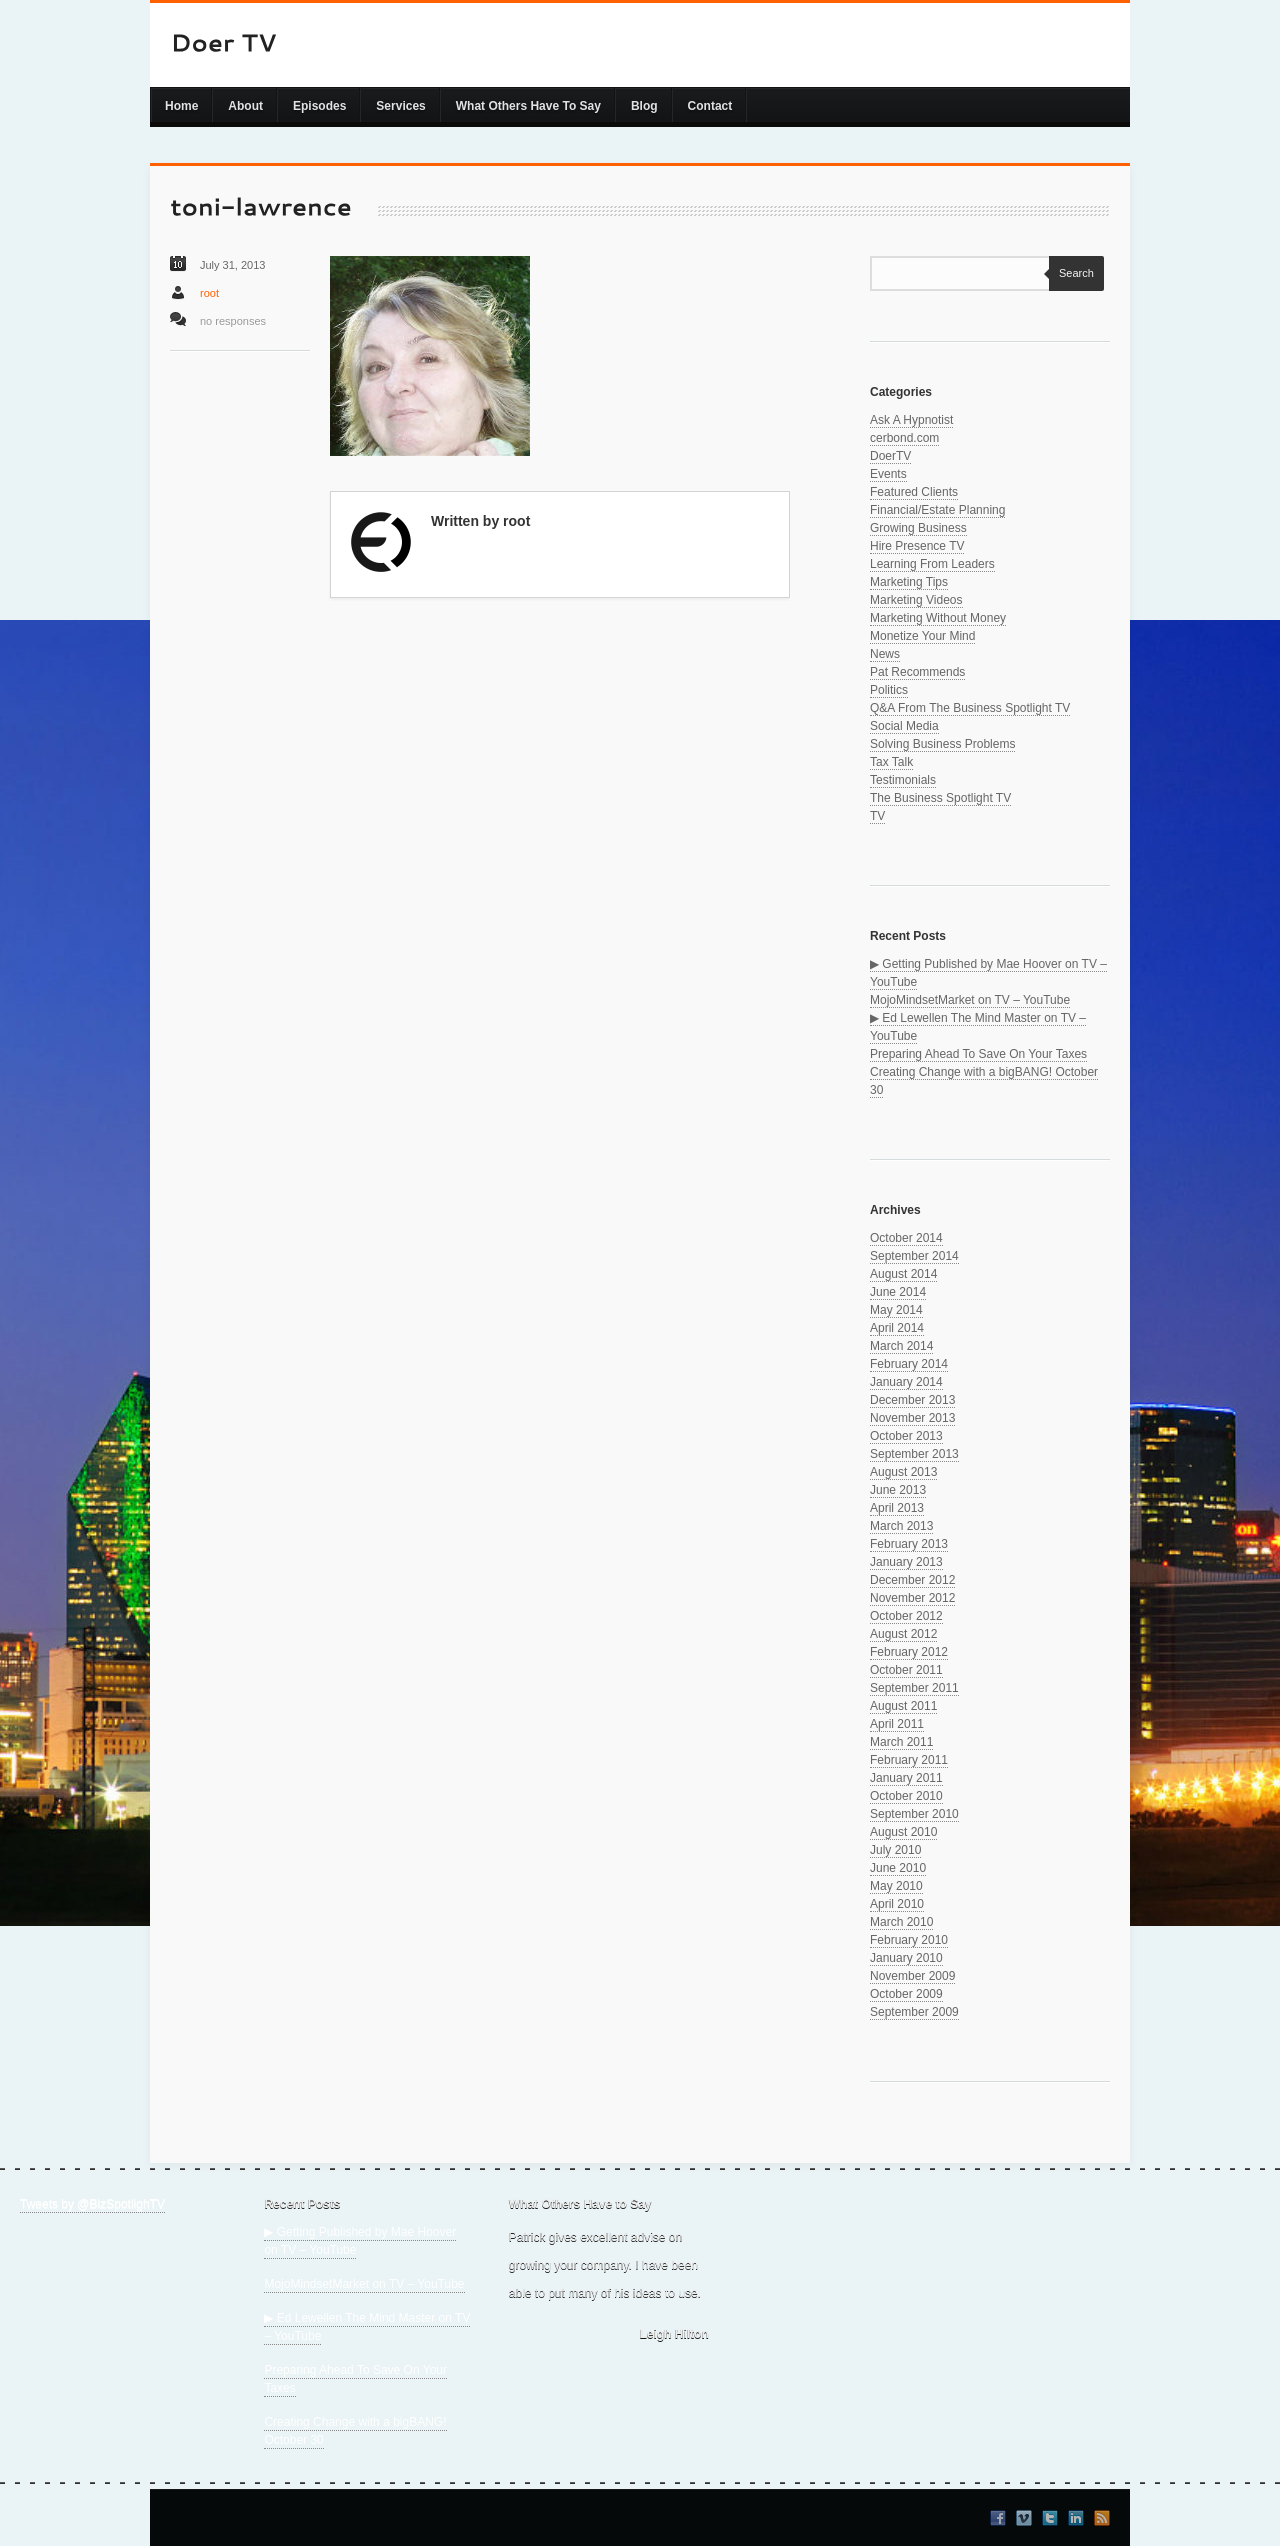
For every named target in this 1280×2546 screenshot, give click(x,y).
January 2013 (906, 1562)
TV (877, 816)
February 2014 (909, 1364)
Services (400, 106)
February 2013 (909, 1544)
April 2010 (897, 1904)
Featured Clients (914, 492)
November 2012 (912, 1598)
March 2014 (901, 1346)
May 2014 (896, 1310)
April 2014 (897, 1328)
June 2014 (898, 1292)
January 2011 (906, 1778)
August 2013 (903, 1472)
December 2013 (912, 1400)
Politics (889, 690)
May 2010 (896, 1886)
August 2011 (903, 1706)
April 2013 (897, 1508)
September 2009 (914, 2012)
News (885, 654)
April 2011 (897, 1724)
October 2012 (906, 1616)
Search (1071, 273)
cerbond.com (904, 438)
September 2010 (914, 1814)
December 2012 (912, 1580)
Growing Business (918, 528)
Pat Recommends (917, 672)
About (245, 106)
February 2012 (909, 1652)
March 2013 (901, 1526)
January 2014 (906, 1382)
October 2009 (906, 1994)
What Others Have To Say (528, 106)
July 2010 (895, 1850)
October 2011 (906, 1670)
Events (888, 474)
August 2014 (903, 1274)
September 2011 (914, 1688)
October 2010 (906, 1796)
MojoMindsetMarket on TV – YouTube (970, 1000)
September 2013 (914, 1454)
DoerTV (890, 456)
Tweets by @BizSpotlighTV (92, 2204)
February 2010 (909, 1940)
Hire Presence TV (917, 546)
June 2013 (898, 1490)
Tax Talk (891, 762)
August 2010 (903, 1832)
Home (181, 106)
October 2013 (906, 1436)
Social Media (904, 726)
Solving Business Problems (942, 744)
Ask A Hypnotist (911, 420)
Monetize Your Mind (922, 636)
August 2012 (903, 1634)
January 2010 (906, 1958)
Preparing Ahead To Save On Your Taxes (978, 1054)
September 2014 (914, 1256)
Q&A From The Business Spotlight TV (970, 708)
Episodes (319, 106)
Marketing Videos (916, 600)
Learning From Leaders (932, 564)
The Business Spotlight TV (940, 798)
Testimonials (903, 780)
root (209, 293)
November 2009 (912, 1976)
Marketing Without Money (938, 618)
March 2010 (901, 1922)
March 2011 (901, 1742)
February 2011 (909, 1760)
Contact (710, 106)
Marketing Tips (909, 582)
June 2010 (898, 1868)
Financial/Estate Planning (937, 510)
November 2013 (912, 1418)
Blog (644, 106)
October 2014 (906, 1238)
